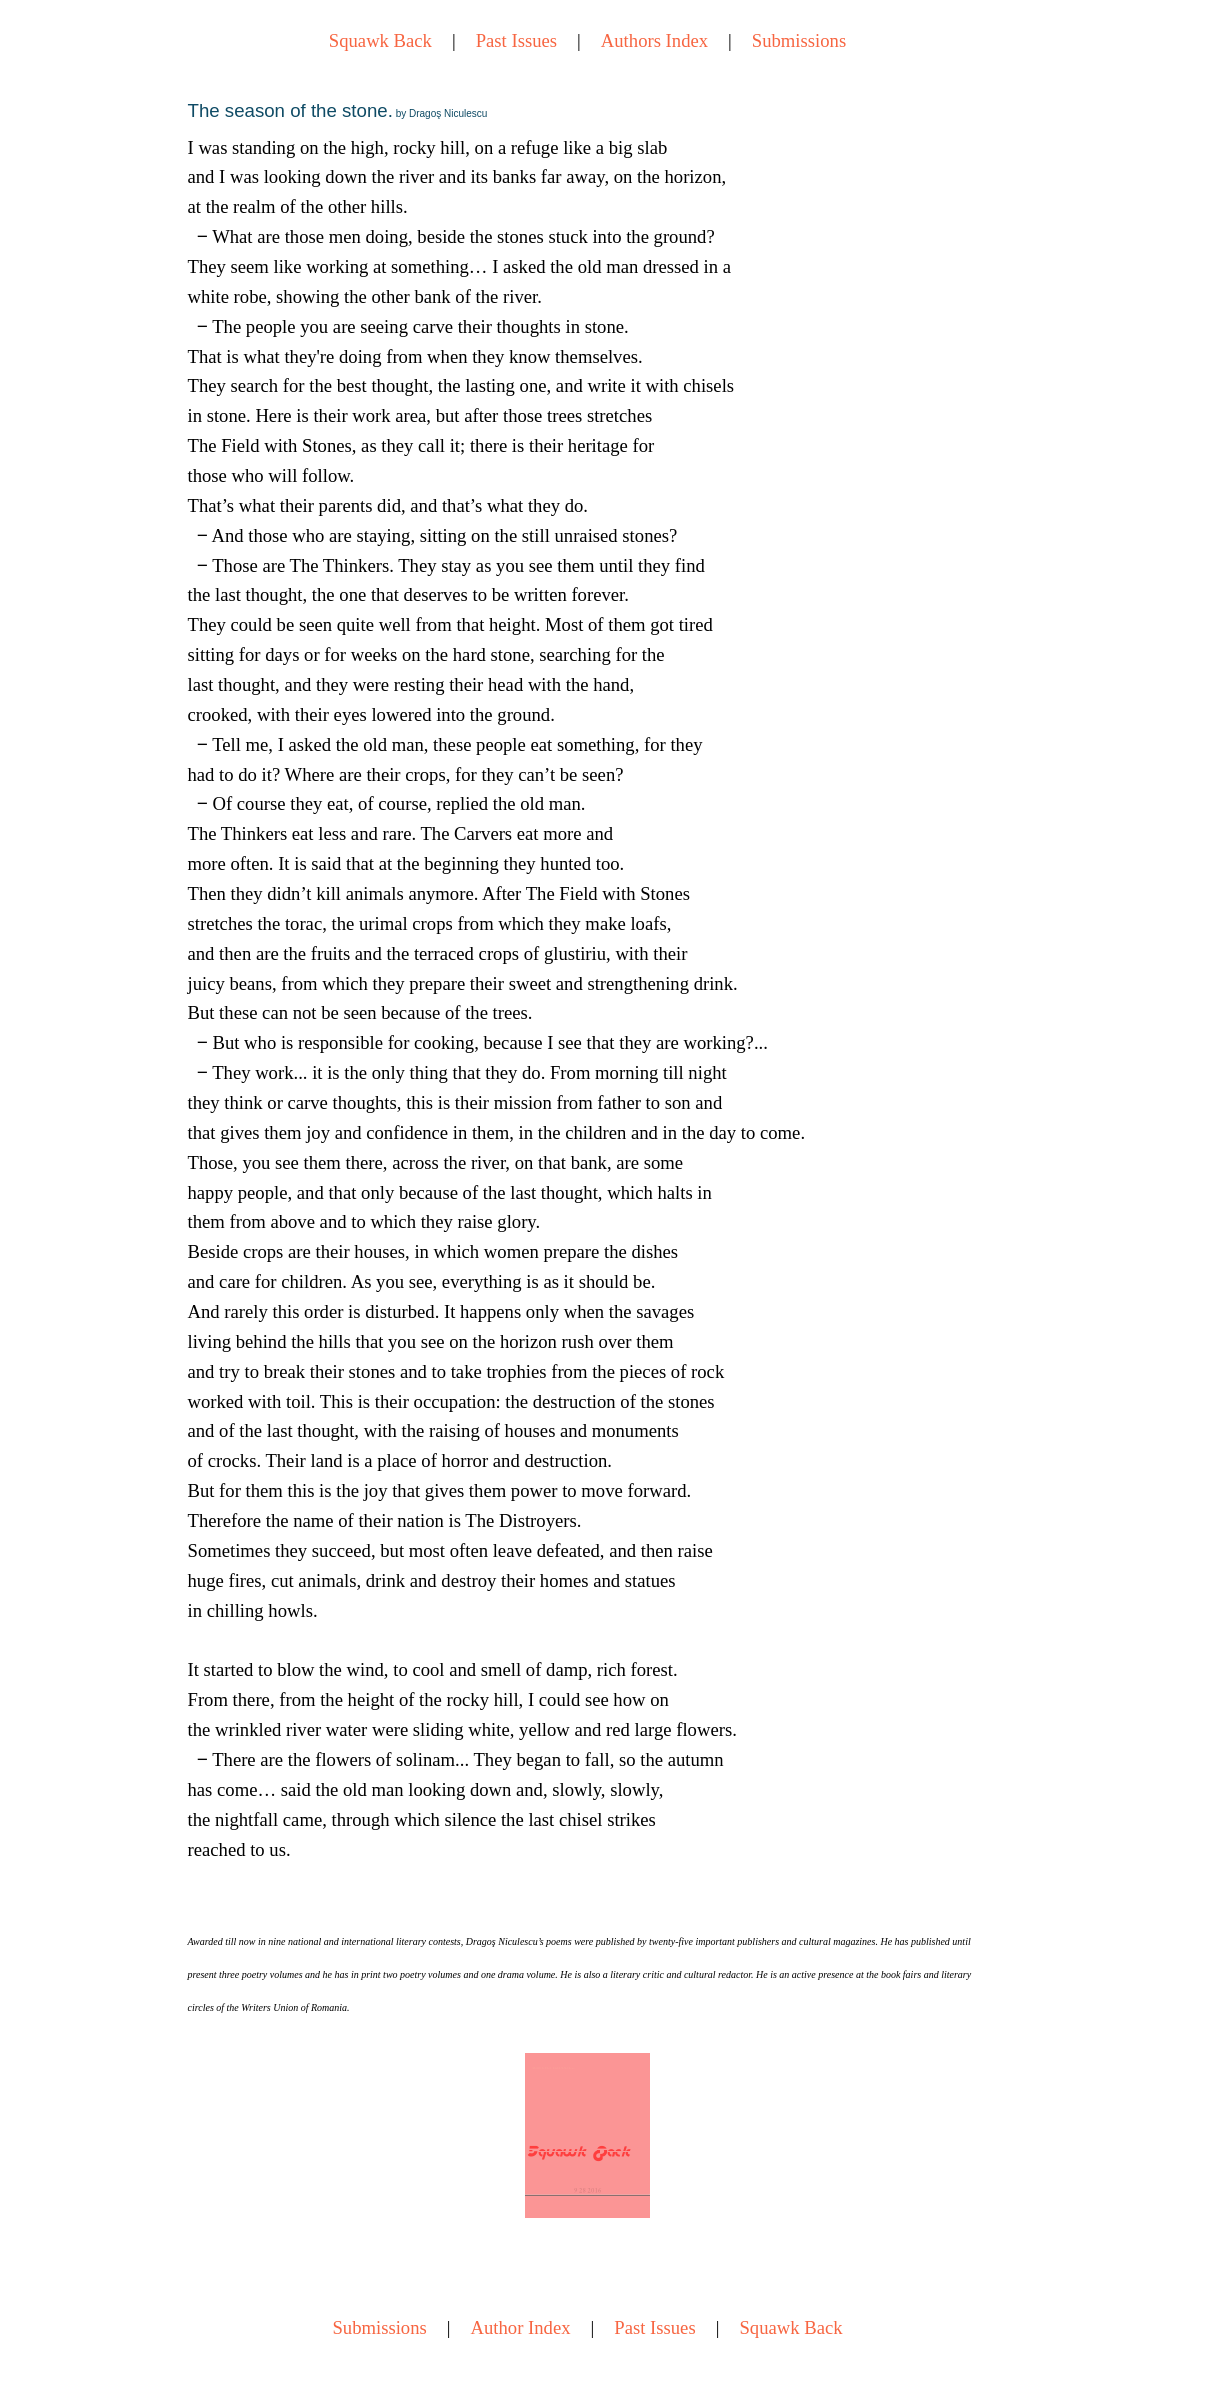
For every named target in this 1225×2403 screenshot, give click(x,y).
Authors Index (654, 40)
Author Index (521, 2327)
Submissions (799, 40)
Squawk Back (380, 40)
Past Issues (516, 40)
